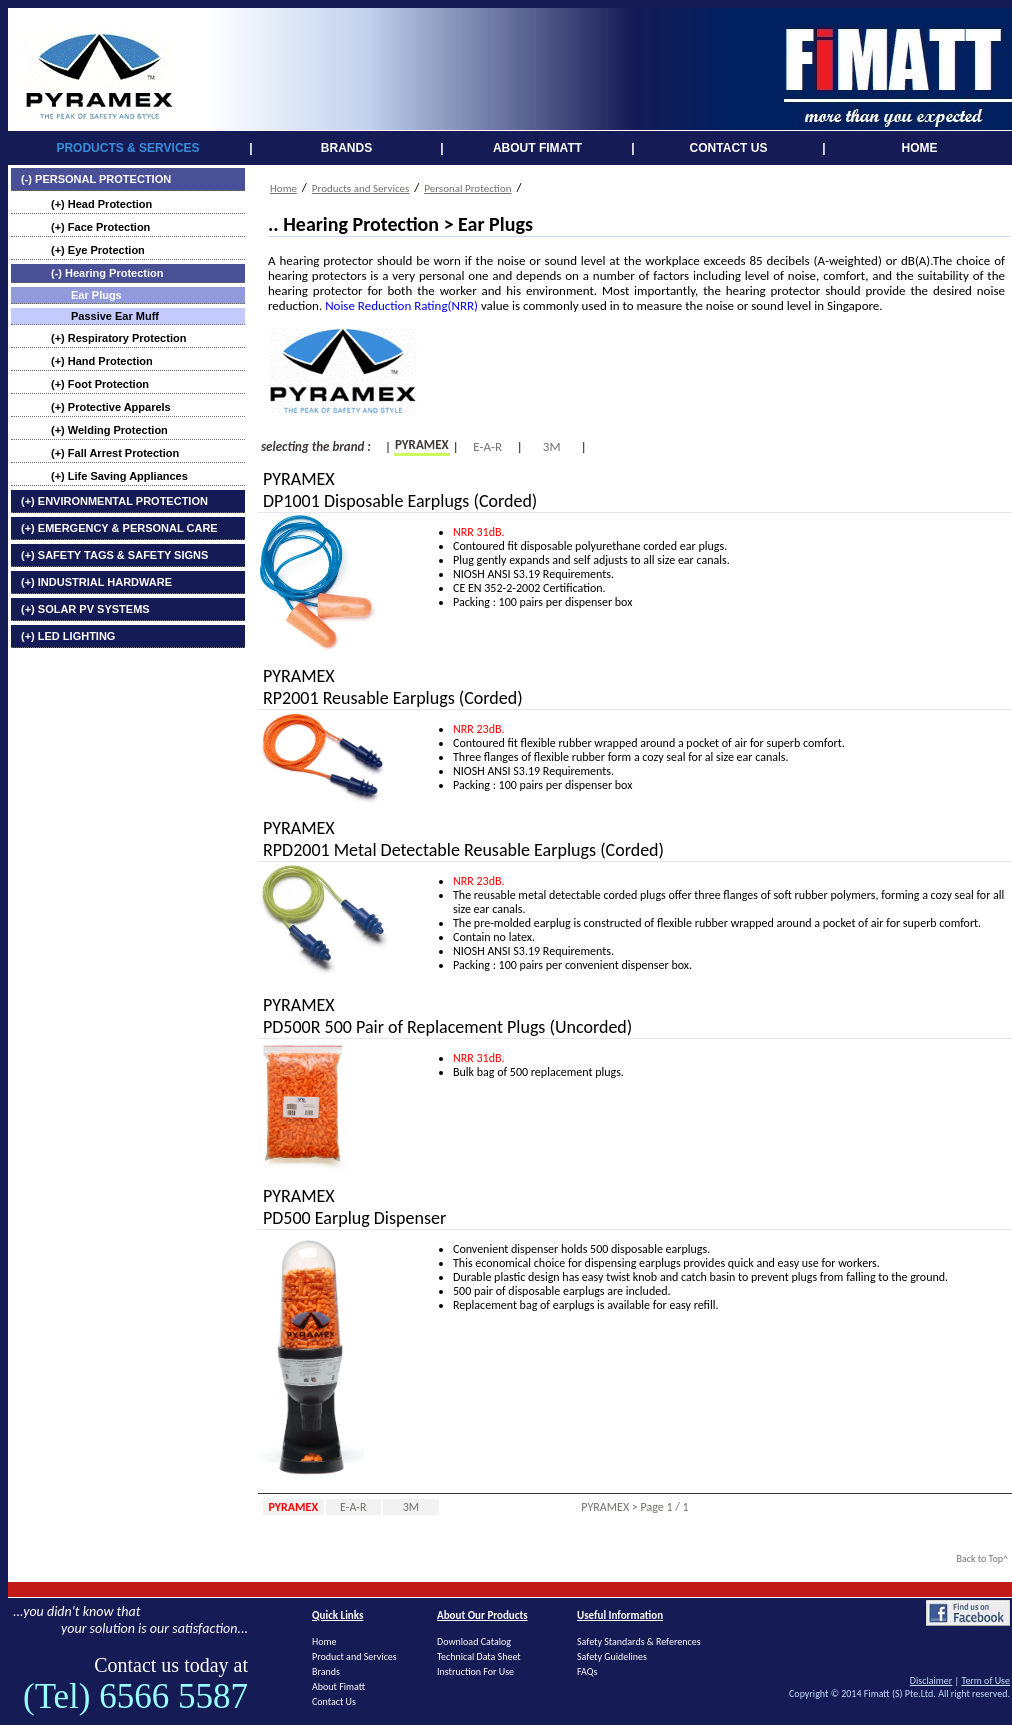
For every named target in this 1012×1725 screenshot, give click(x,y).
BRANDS (346, 148)
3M (552, 446)
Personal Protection (467, 188)
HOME (920, 148)
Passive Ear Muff (115, 316)
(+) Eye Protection (98, 250)
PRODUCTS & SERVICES (127, 148)
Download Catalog (474, 1641)
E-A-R (487, 446)
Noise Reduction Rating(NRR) (401, 305)
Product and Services (354, 1656)
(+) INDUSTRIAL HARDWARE (96, 582)
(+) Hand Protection (102, 361)
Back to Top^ (982, 1558)
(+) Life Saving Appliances (119, 476)
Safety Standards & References (639, 1641)
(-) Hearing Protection (107, 273)
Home (283, 188)
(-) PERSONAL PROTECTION (96, 179)
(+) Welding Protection (109, 430)
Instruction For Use (475, 1671)
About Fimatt (338, 1686)
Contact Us (334, 1701)
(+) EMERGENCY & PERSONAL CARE (119, 528)
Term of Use (985, 1680)
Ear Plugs (96, 295)
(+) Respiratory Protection (118, 338)
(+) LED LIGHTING (68, 636)
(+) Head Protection (101, 204)
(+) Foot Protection (100, 384)
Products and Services (361, 188)
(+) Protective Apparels (111, 407)
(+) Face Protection (100, 227)
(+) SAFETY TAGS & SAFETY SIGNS (114, 555)
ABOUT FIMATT (537, 148)
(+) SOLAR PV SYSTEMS (85, 609)
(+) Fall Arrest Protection (115, 453)
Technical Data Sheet (479, 1656)
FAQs (587, 1671)
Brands (326, 1671)
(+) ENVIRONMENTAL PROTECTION (114, 501)
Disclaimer (931, 1680)
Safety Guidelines (612, 1656)
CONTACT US (729, 148)
